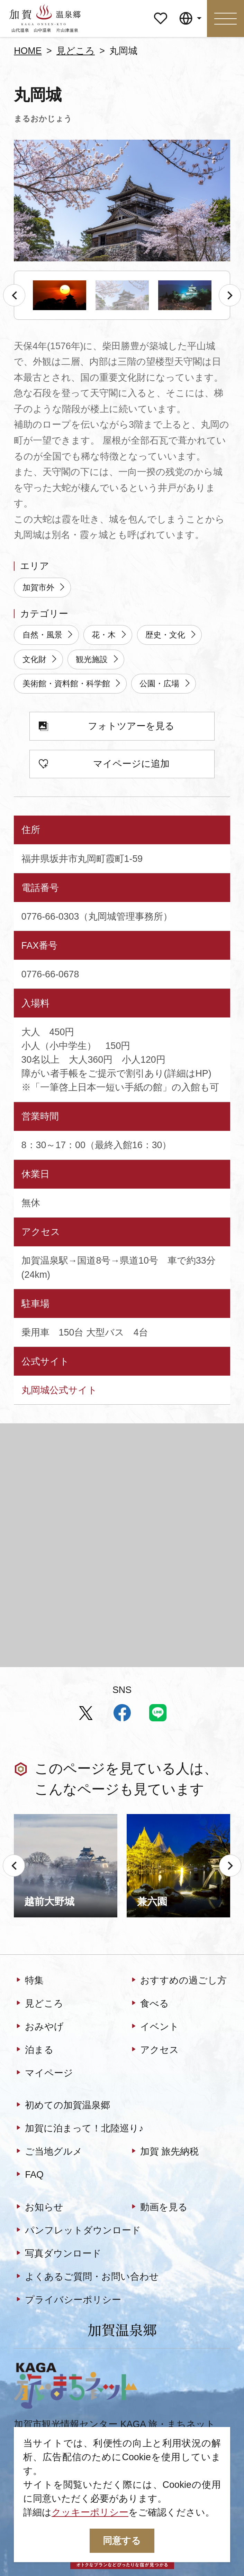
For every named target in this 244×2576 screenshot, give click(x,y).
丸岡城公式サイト (59, 1390)
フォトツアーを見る (106, 727)
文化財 (40, 660)
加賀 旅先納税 (164, 2152)
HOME (28, 51)
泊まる (34, 2050)
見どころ (75, 51)
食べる (149, 2003)
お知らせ (38, 2207)
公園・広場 (165, 684)
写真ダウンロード (57, 2253)
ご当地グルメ (48, 2152)
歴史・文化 (171, 635)
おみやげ (39, 2026)
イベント (154, 2026)
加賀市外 (44, 588)
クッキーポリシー (90, 2512)
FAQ (29, 2175)
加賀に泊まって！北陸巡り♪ (79, 2128)
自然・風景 (48, 635)
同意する (122, 2541)
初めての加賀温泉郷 (62, 2105)
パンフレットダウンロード (77, 2230)
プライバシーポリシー (67, 2300)
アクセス (154, 2050)
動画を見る (158, 2207)
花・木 (110, 635)
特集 (29, 1980)
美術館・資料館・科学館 (72, 684)
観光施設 (98, 660)
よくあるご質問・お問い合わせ (86, 2276)
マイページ (160, 14)
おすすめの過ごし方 (178, 1980)
